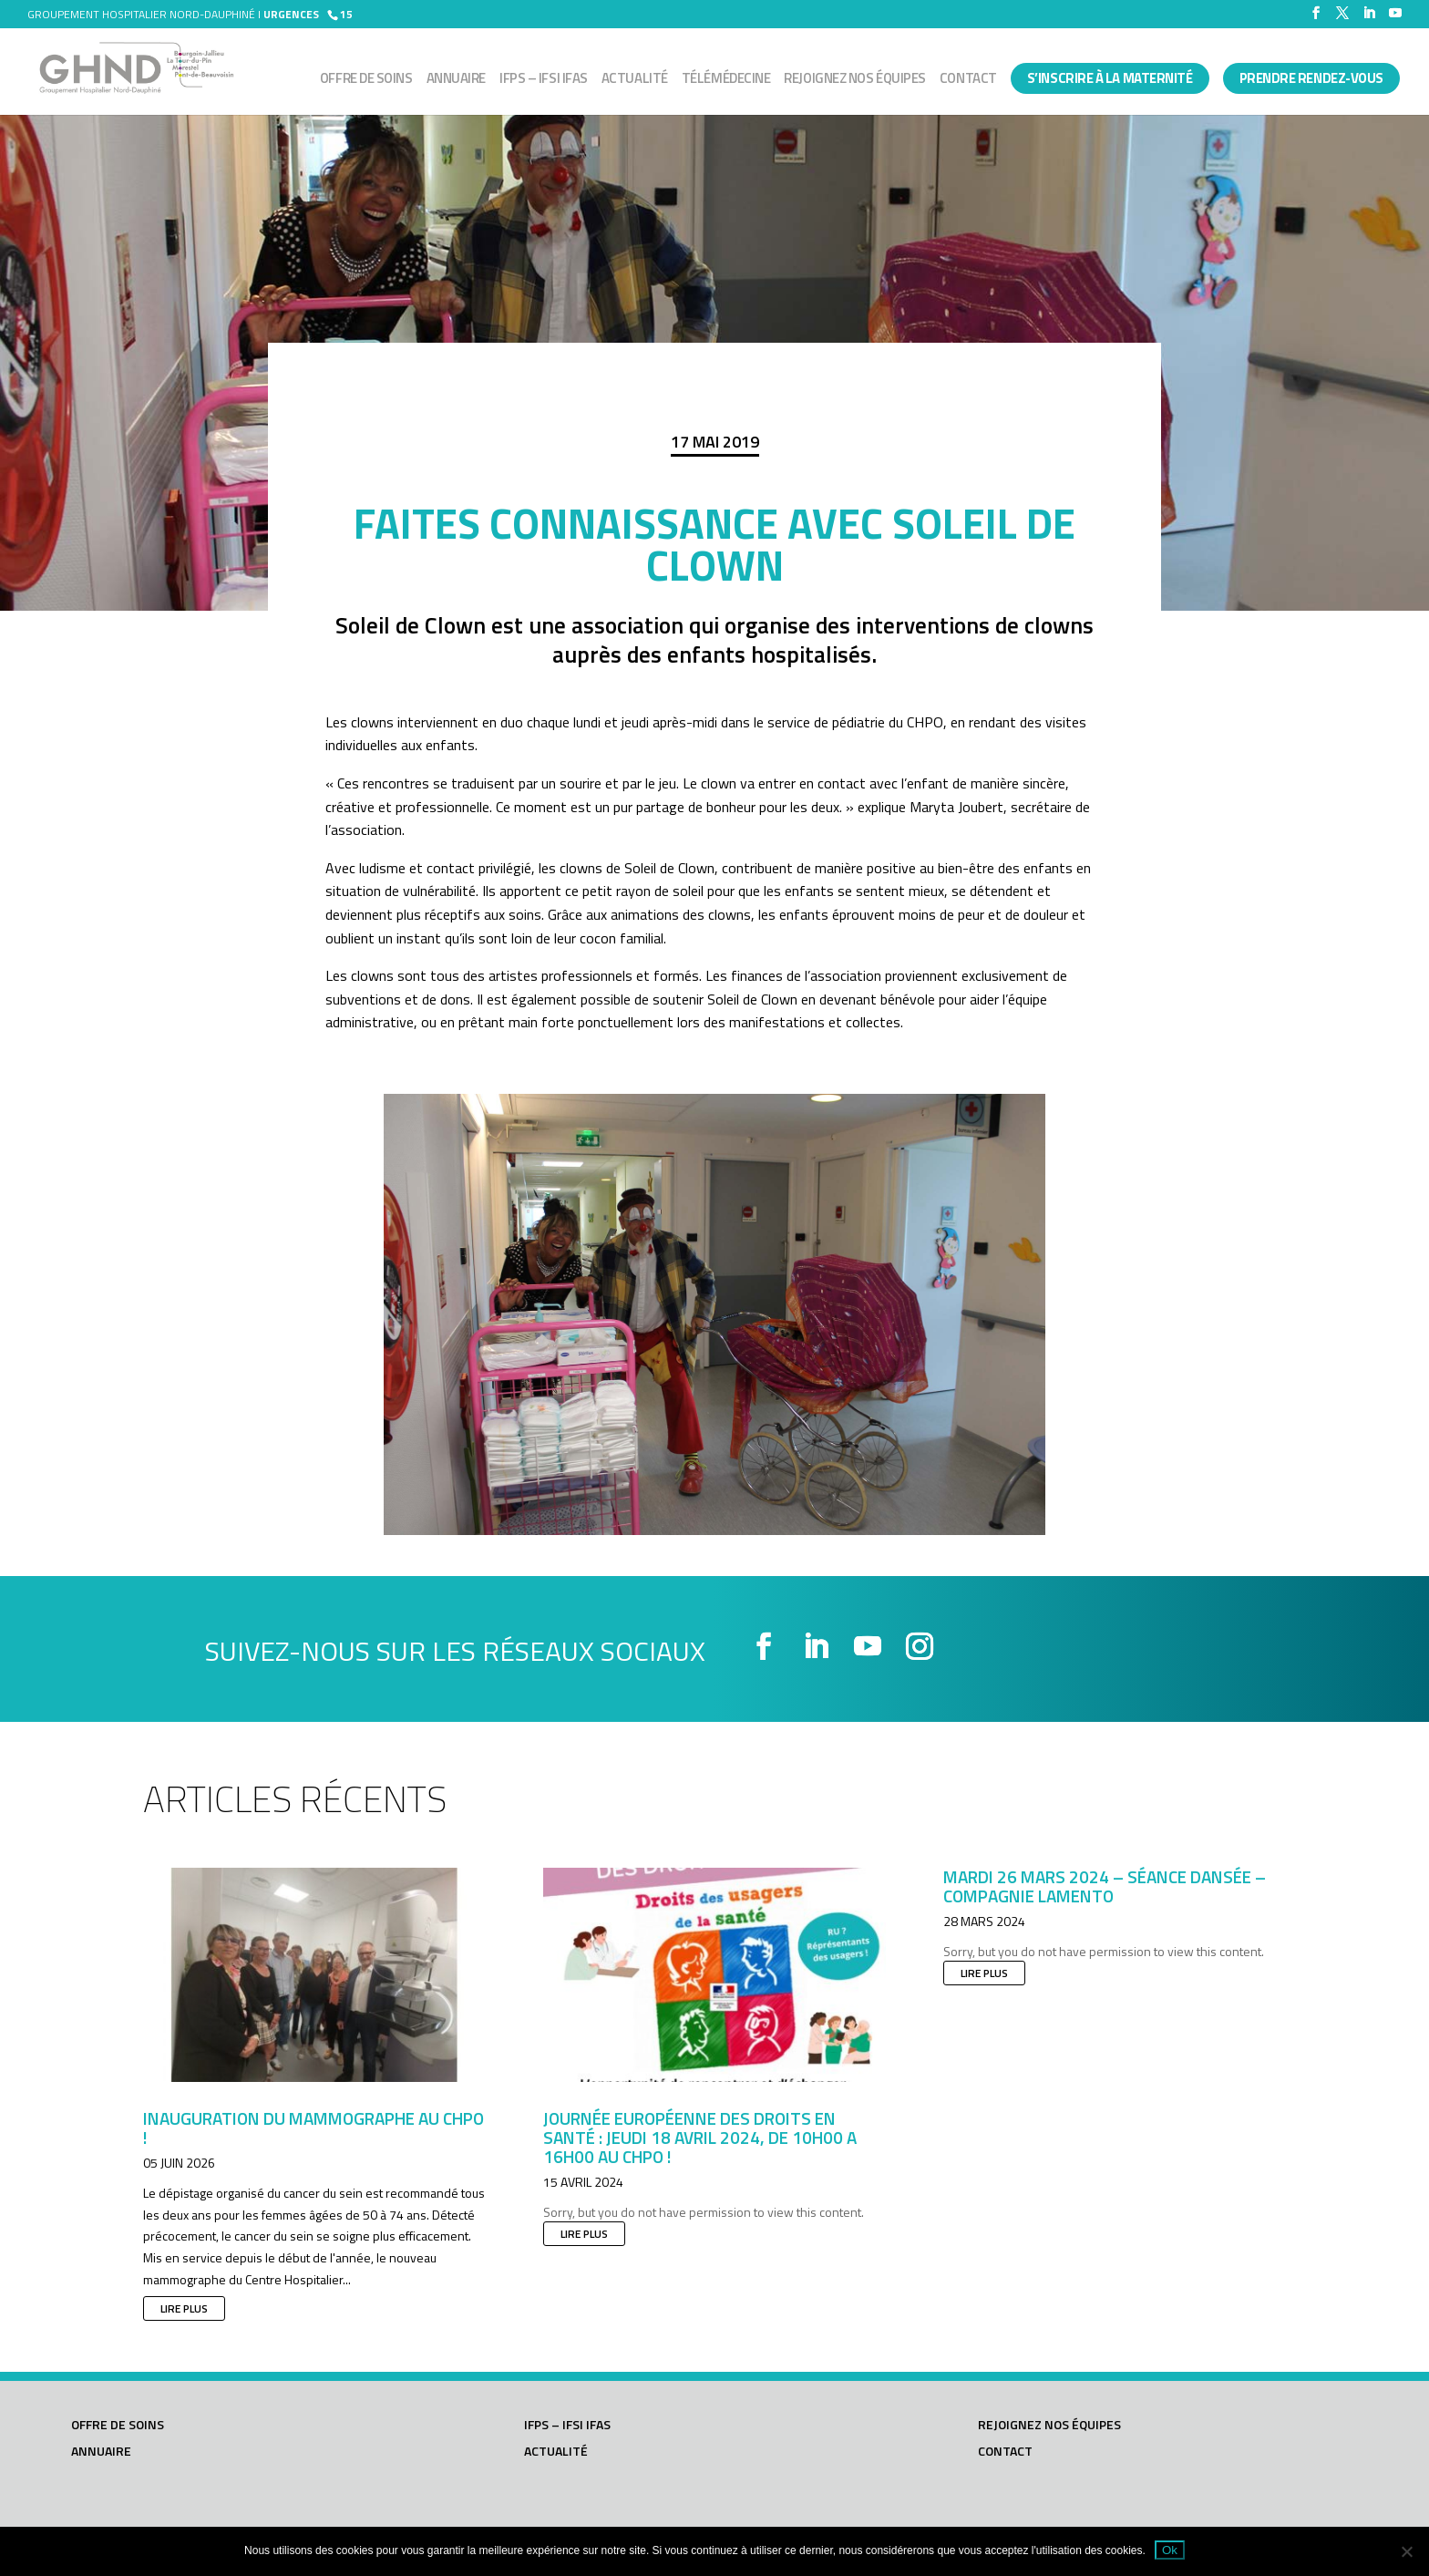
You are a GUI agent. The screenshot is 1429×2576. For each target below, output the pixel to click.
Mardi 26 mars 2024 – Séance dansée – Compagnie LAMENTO (1104, 1886)
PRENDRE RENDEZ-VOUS (1311, 77)
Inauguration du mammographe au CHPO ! (313, 2127)
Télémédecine (726, 80)
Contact (968, 80)
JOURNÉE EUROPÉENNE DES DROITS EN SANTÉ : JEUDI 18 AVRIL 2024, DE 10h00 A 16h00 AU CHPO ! (700, 2137)
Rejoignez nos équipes (855, 80)
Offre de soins (366, 80)
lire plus (184, 2308)
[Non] (1406, 2551)
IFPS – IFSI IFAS (543, 80)
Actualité (634, 80)
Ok (1169, 2550)
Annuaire (456, 80)
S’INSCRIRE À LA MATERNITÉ (1110, 77)
